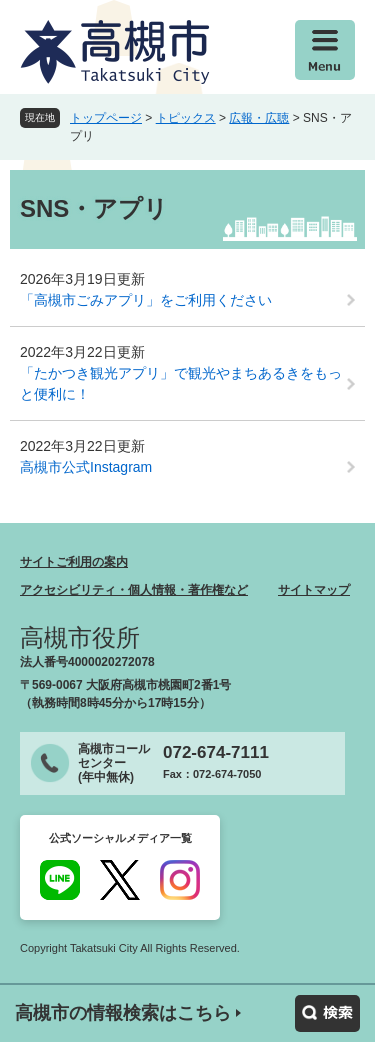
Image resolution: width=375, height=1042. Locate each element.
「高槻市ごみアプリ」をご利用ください (146, 300)
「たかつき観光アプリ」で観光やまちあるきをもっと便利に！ (181, 383)
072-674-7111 (216, 752)
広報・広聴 (259, 118)
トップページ (106, 118)
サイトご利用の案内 (74, 562)
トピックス (186, 118)
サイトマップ (314, 590)
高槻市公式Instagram (86, 467)
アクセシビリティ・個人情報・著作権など (134, 590)
